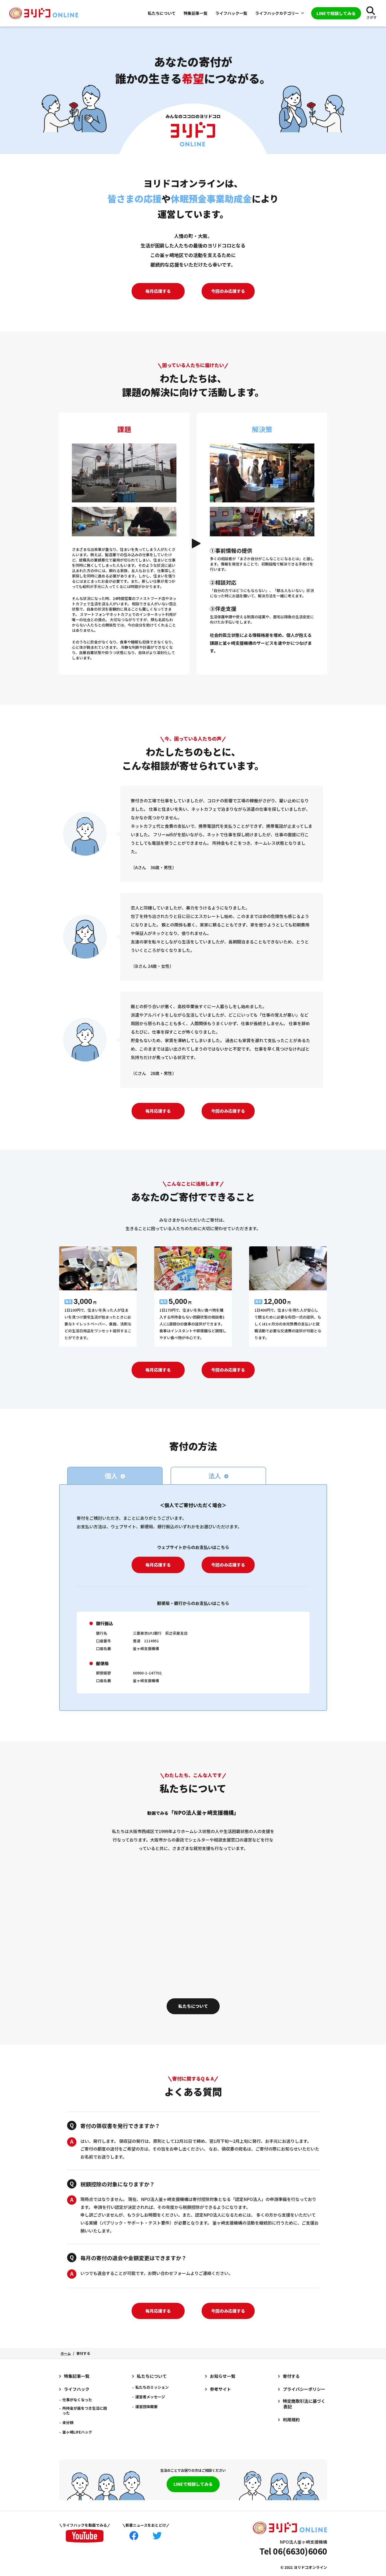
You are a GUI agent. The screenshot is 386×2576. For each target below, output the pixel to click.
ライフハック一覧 (231, 13)
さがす (371, 17)
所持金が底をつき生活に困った (84, 2410)
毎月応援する (158, 291)
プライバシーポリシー (304, 2389)
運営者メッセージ (150, 2396)
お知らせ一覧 (222, 2376)
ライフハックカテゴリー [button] (280, 13)
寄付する (291, 2376)
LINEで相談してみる (193, 2484)
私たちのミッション (152, 2387)
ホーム (65, 2353)
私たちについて (162, 13)
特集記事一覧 (195, 13)
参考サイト (220, 2389)
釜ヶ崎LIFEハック (77, 2432)
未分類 (67, 2422)
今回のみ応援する (228, 291)
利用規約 (291, 2419)
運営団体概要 (146, 2406)
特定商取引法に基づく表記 (304, 2403)
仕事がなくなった (77, 2399)
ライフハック (76, 2389)
